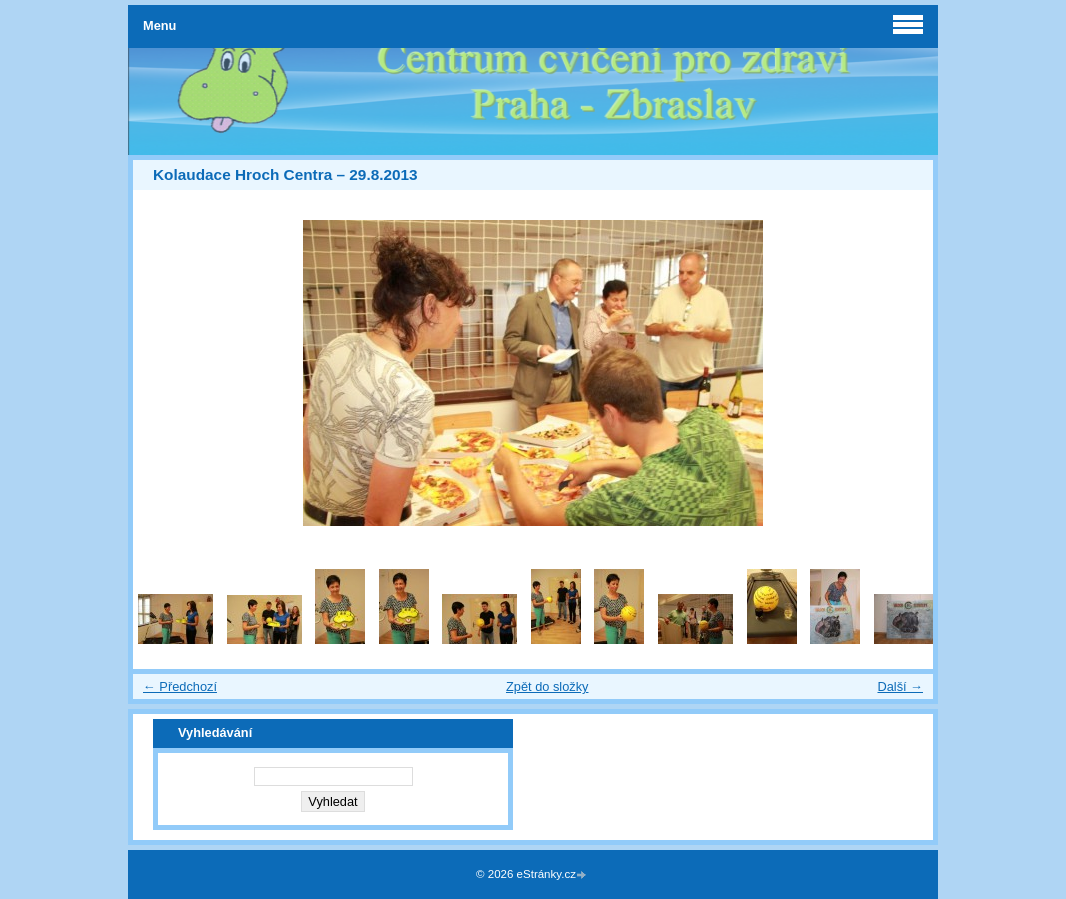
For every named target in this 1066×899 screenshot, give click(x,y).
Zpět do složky (547, 686)
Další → (900, 686)
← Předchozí (180, 686)
